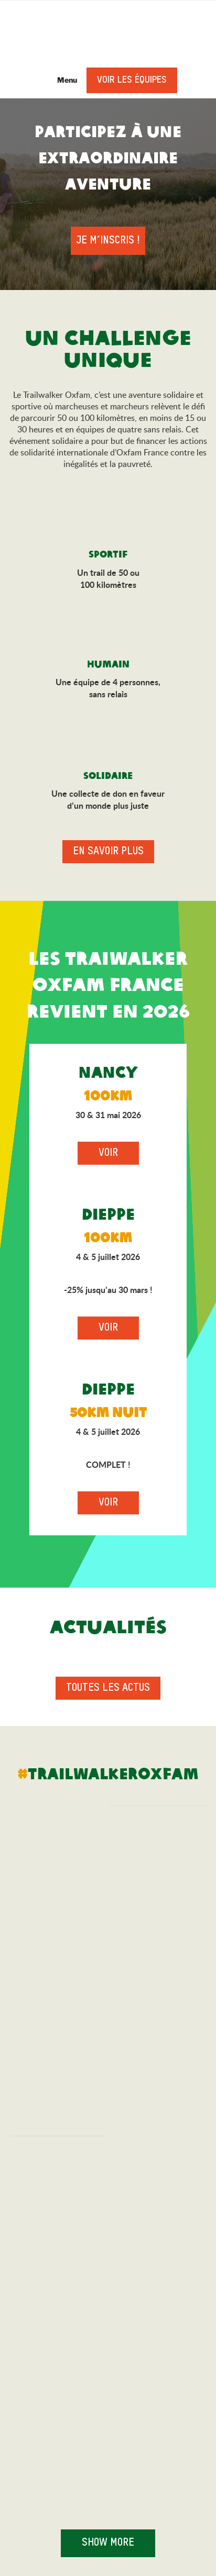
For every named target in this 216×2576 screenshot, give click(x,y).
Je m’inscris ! (108, 241)
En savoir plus (108, 851)
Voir (108, 1153)
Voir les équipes (132, 80)
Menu (61, 79)
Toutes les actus (108, 1688)
